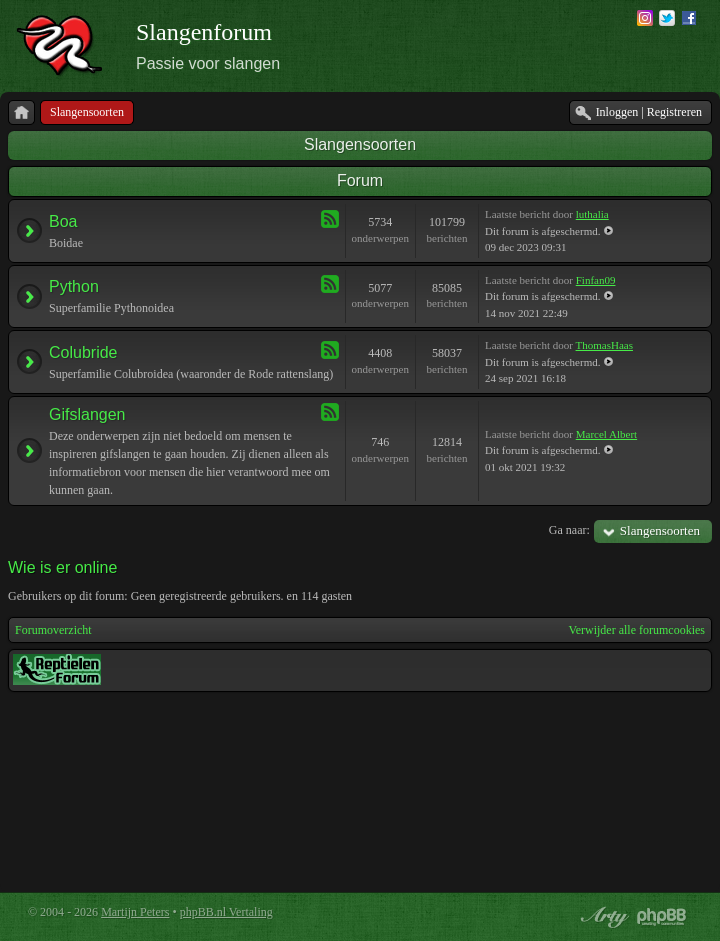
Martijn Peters (135, 912)
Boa (63, 221)
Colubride (83, 352)
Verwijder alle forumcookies (636, 630)
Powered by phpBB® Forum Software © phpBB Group (662, 917)
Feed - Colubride (330, 350)
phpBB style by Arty (602, 917)
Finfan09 (596, 280)
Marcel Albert (606, 434)
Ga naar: (569, 530)
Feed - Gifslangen (330, 412)
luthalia (592, 214)
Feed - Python (330, 284)
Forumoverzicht (53, 630)
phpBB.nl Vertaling (226, 912)
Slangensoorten (360, 144)
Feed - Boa (330, 219)
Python (74, 286)
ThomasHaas (604, 345)
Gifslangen (87, 414)
